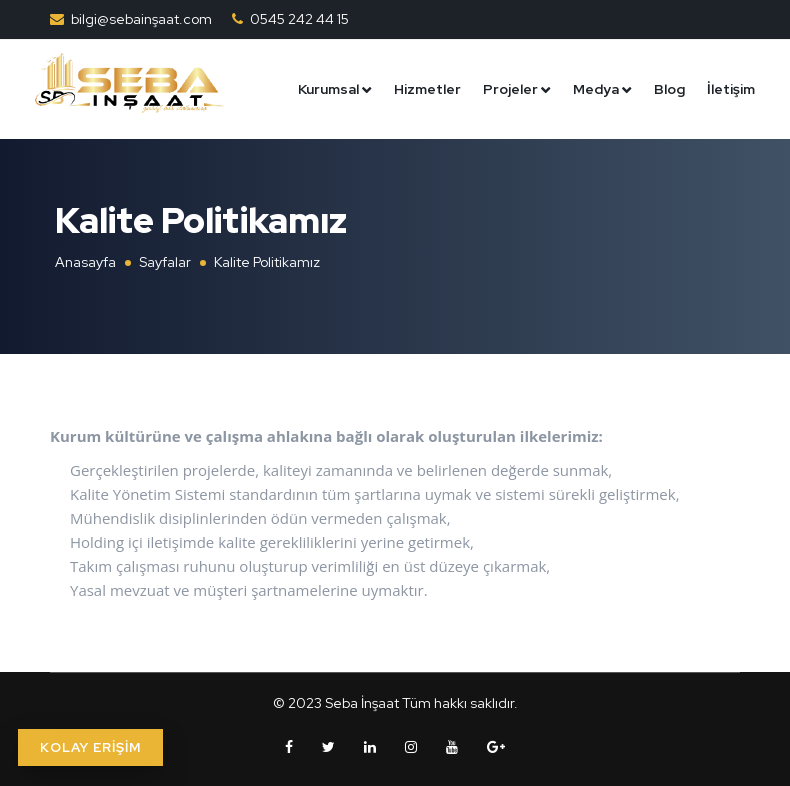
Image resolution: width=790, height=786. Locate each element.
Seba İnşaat (362, 703)
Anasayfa (85, 262)
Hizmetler (427, 88)
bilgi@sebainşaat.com (141, 19)
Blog (669, 88)
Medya (596, 88)
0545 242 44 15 (299, 19)
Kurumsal (328, 88)
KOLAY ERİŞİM (90, 747)
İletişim (731, 88)
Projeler (510, 88)
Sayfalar (165, 262)
